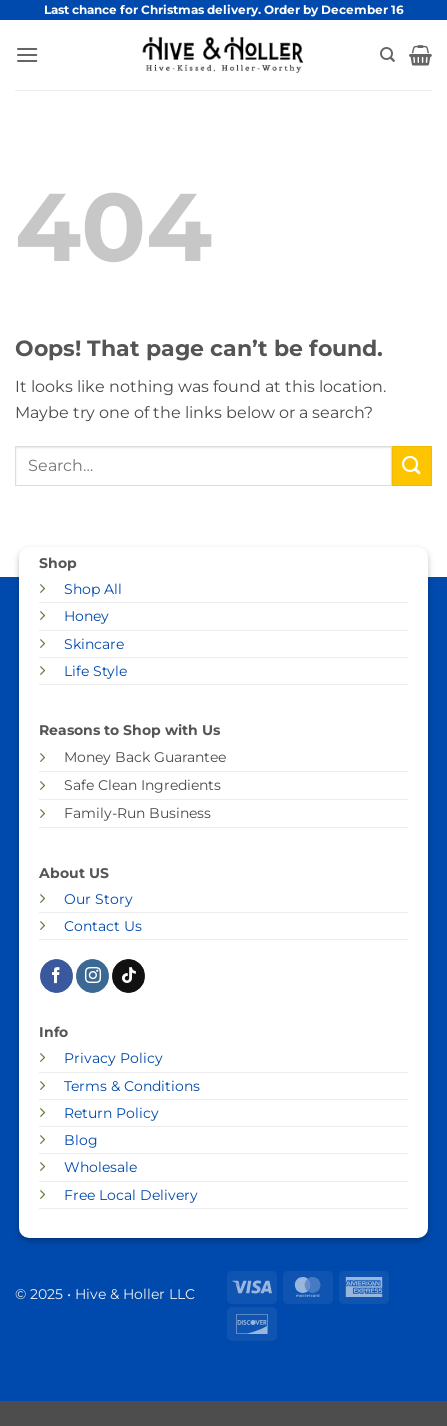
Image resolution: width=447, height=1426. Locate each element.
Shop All (93, 589)
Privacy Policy (113, 1058)
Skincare (94, 644)
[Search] (387, 55)
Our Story (98, 899)
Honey (86, 616)
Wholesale (100, 1167)
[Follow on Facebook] (56, 976)
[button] (27, 54)
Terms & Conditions (132, 1086)
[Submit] (412, 465)
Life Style (95, 671)
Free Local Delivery (131, 1195)
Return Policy (111, 1113)
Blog (81, 1140)
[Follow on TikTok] (128, 976)
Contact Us (103, 926)
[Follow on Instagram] (92, 976)
